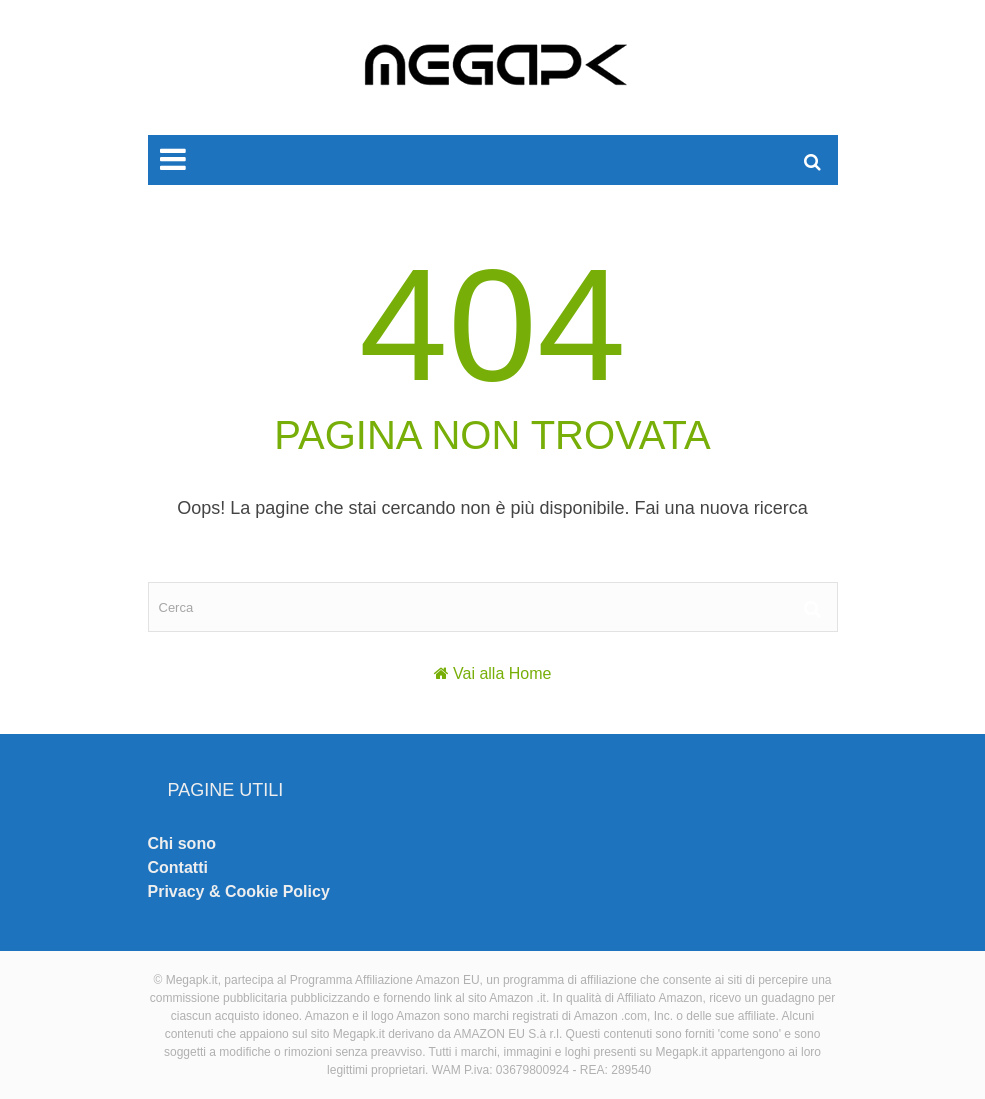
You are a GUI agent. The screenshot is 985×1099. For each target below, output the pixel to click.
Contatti (178, 867)
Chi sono (182, 843)
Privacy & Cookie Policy (239, 891)
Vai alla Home (502, 673)
